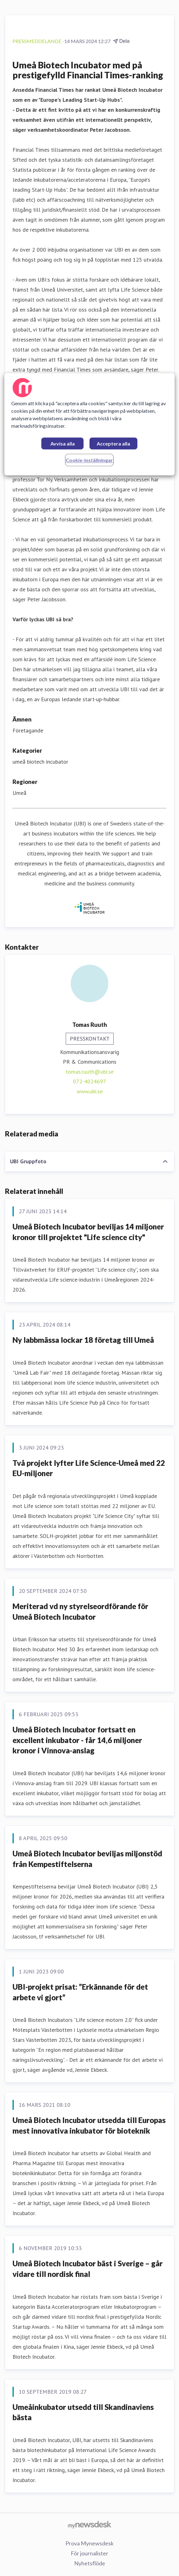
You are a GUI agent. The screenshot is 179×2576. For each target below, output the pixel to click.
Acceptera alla (113, 443)
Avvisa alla (62, 443)
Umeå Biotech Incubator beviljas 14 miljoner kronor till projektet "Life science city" (88, 1232)
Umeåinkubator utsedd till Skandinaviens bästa (83, 2412)
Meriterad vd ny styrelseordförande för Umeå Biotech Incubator (80, 1611)
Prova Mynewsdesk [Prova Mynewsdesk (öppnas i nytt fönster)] (89, 2543)
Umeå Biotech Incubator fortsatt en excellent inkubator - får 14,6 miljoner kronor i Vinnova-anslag (77, 1740)
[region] (89, 424)
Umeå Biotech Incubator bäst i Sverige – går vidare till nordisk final (88, 2268)
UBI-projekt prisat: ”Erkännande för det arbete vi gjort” (80, 1992)
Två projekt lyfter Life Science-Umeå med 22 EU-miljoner (89, 1468)
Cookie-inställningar (89, 460)
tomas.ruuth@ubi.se (90, 1071)
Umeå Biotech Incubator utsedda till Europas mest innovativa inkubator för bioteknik (89, 2125)
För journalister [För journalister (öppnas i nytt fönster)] (89, 2553)
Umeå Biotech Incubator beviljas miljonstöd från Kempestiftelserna (87, 1859)
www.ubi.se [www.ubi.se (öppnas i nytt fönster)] (90, 1091)
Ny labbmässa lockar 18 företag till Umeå (83, 1339)
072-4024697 (89, 1081)
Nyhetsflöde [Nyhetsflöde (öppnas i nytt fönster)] (89, 2563)
